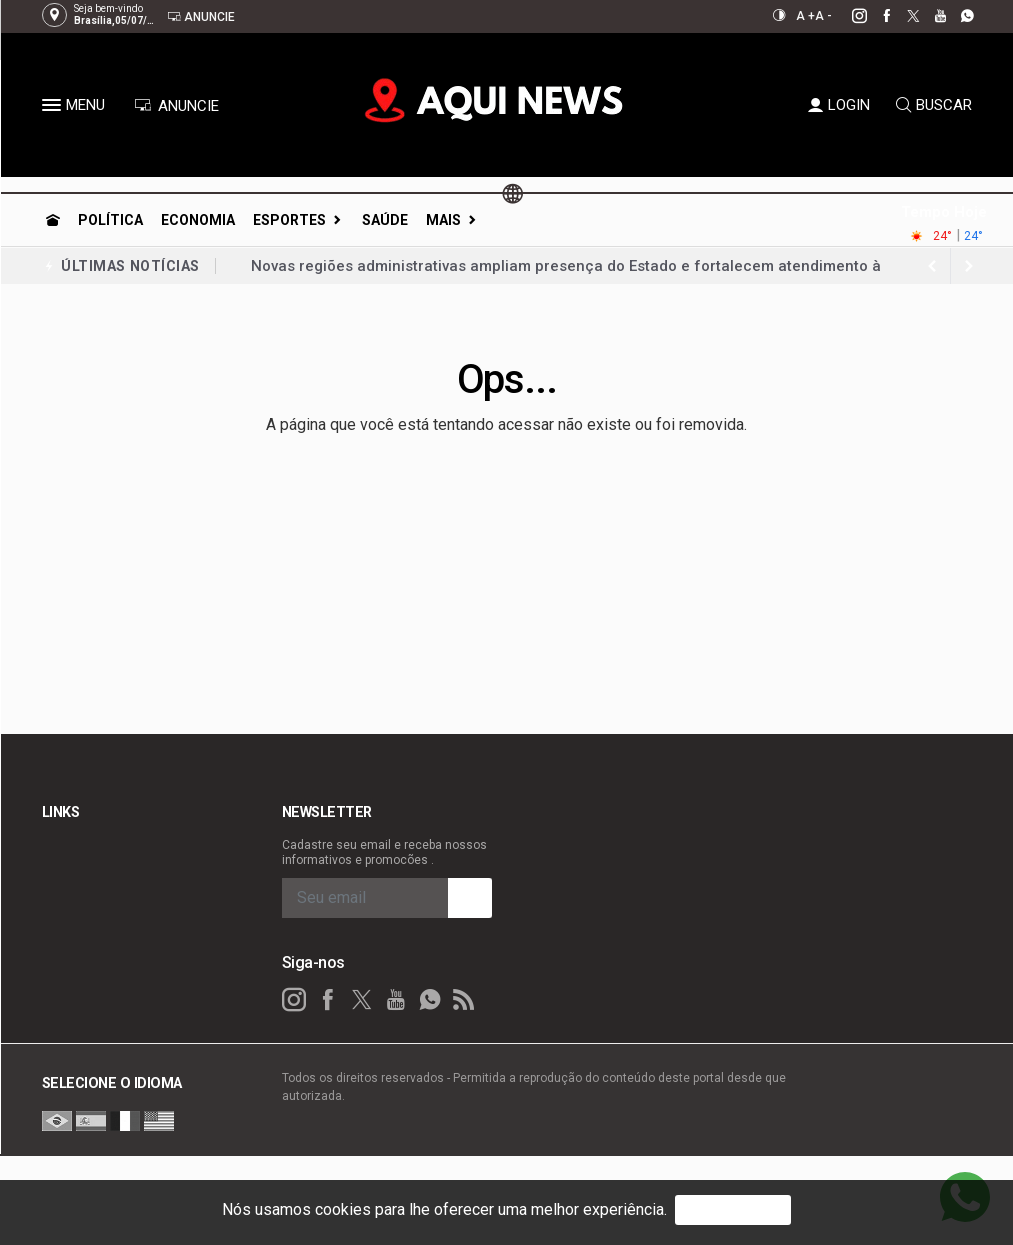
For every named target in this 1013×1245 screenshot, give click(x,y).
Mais (443, 220)
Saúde (385, 220)
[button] (54, 109)
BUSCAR (934, 105)
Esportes (289, 220)
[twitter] (902, 16)
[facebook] (875, 16)
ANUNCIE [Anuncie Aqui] (176, 106)
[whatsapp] (956, 16)
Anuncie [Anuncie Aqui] (201, 16)
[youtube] (929, 16)
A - (823, 16)
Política (110, 220)
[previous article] (969, 266)
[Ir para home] (53, 220)
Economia (198, 220)
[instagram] (848, 16)
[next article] (933, 266)
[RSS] (464, 996)
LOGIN (839, 105)
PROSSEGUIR (733, 1209)
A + (805, 16)
